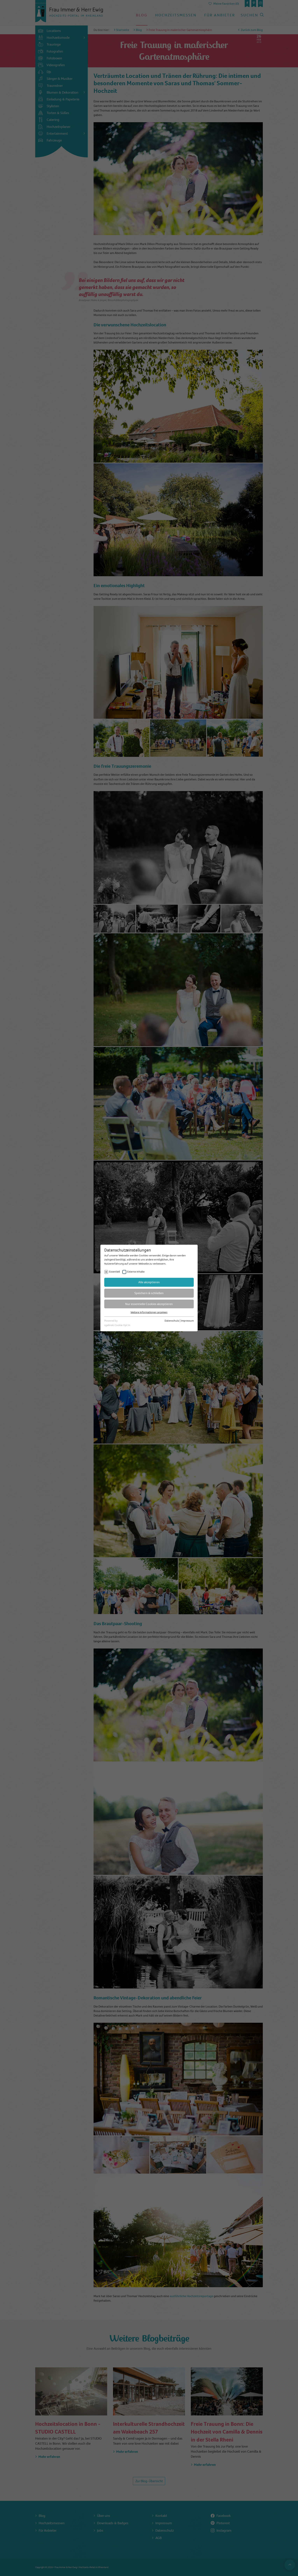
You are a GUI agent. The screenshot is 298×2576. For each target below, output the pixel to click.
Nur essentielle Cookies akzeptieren (149, 1304)
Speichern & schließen (149, 1293)
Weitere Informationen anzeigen (149, 1312)
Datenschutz (172, 1321)
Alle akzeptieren (149, 1282)
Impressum (187, 1321)
